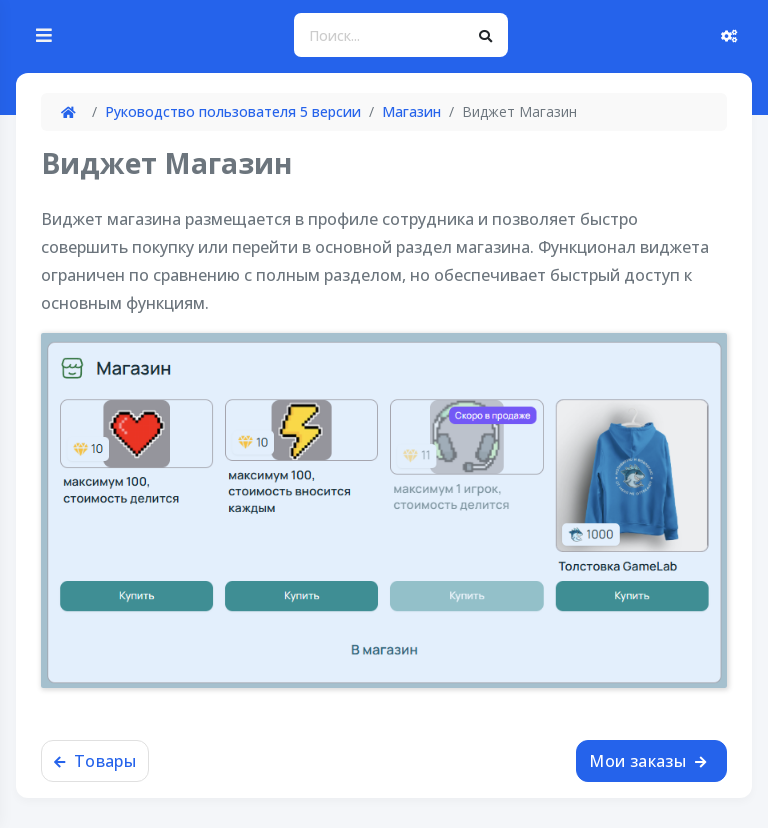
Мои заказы (647, 761)
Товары (95, 761)
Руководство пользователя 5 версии (233, 111)
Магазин (411, 111)
